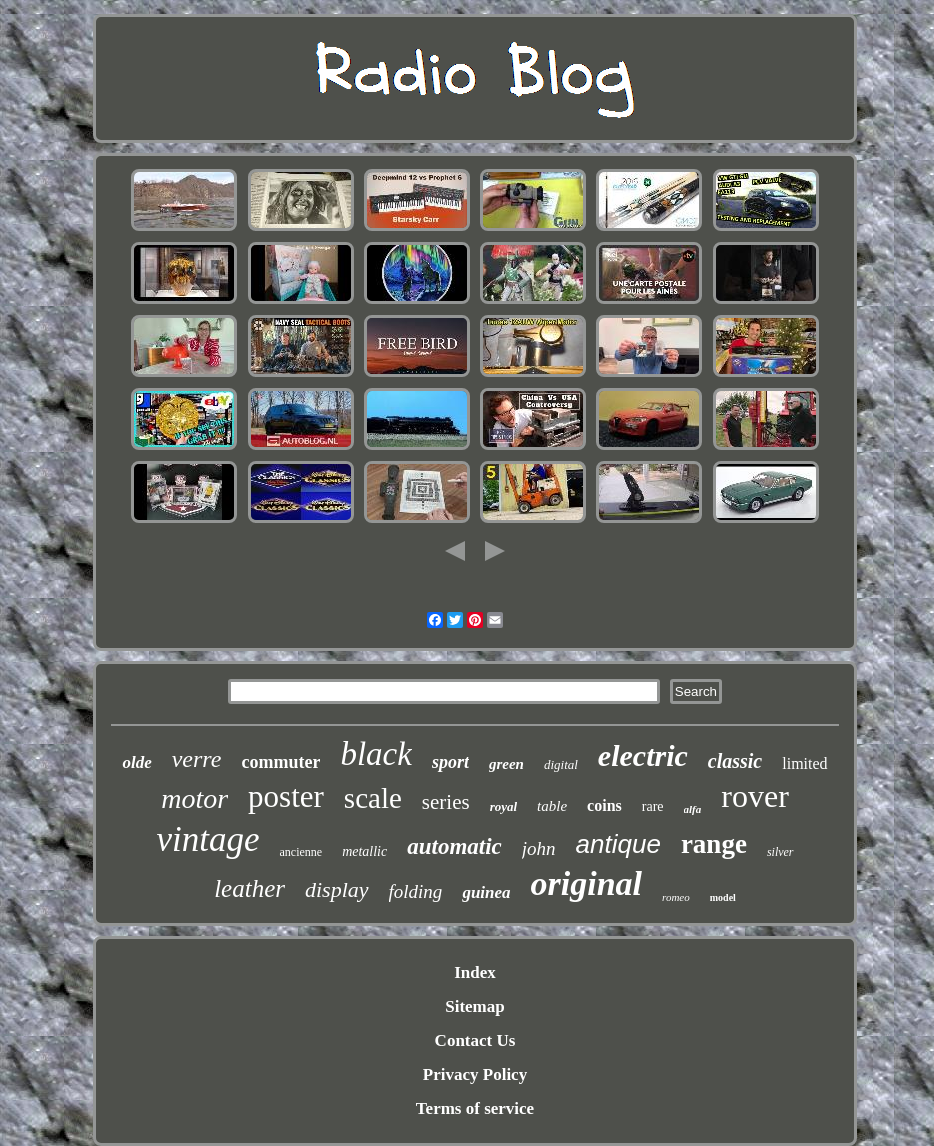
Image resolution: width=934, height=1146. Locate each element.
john (539, 848)
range (714, 844)
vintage (207, 839)
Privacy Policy (475, 1074)
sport (450, 762)
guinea (486, 892)
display (337, 889)
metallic (364, 851)
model (723, 897)
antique (618, 844)
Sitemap (475, 1006)
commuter (280, 762)
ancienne (300, 852)
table (552, 806)
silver (780, 852)
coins (604, 805)
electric (643, 755)
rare (653, 806)
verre (197, 759)
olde (136, 762)
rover (755, 796)
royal (503, 806)
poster (286, 796)
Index (475, 972)
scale (373, 798)
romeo (676, 897)
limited (804, 763)
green (506, 764)
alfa (693, 809)
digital (561, 764)
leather (249, 888)
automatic (454, 846)
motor (194, 798)
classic (735, 761)
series (446, 802)
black (375, 754)
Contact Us (475, 1040)
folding (416, 891)
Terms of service (475, 1108)
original (586, 883)
